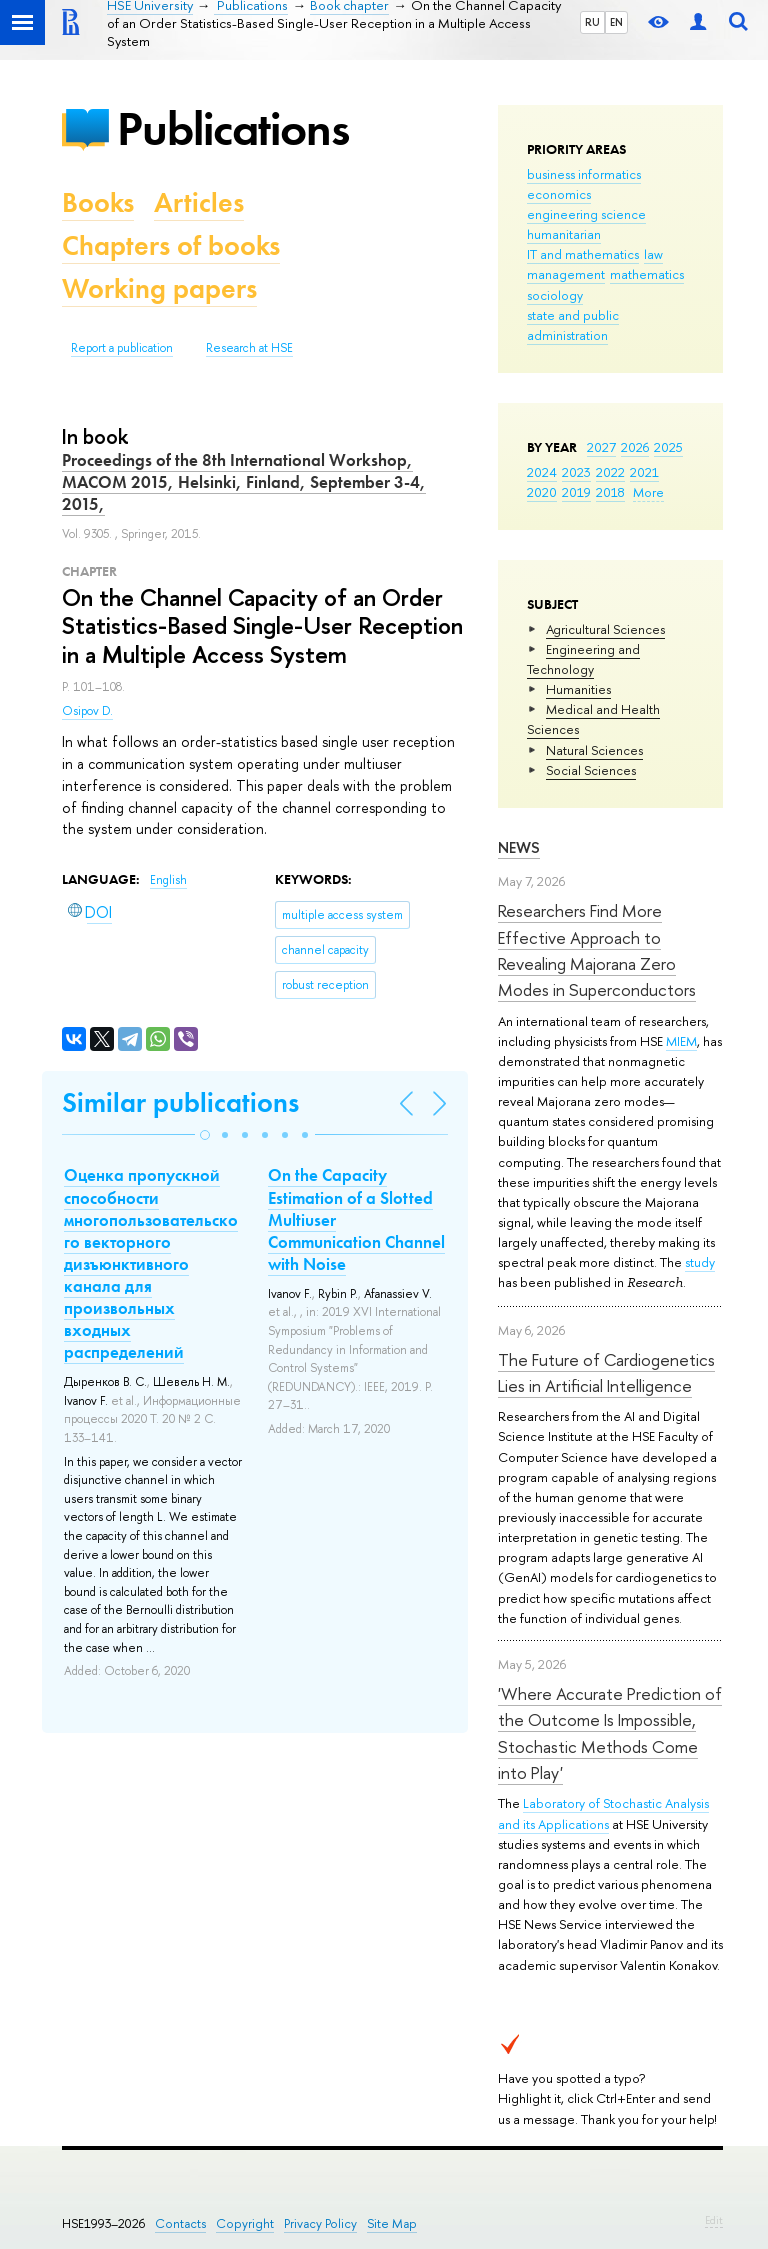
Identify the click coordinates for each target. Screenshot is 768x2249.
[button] (205, 1135)
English (168, 880)
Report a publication (122, 348)
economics (559, 194)
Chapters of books (171, 245)
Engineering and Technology (583, 659)
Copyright (245, 2223)
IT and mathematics (583, 254)
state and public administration (573, 325)
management (566, 274)
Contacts (180, 2223)
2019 (576, 492)
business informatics (584, 174)
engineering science (586, 214)
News (519, 847)
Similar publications (180, 1102)
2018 (610, 492)
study (700, 1262)
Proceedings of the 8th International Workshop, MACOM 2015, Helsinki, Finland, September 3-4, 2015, (244, 482)
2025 (668, 447)
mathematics (647, 274)
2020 (542, 492)
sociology (555, 295)
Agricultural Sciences (605, 629)
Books (98, 202)
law (653, 254)
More (648, 492)
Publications (233, 128)
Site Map (392, 2223)
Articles (199, 202)
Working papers (159, 288)
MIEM (681, 1041)
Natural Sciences (594, 750)
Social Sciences (591, 770)
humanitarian (564, 234)
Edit (714, 2220)
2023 (576, 472)
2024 (542, 472)
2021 (644, 472)
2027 (601, 447)
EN (616, 22)
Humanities (578, 689)
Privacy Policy (320, 2223)
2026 (635, 447)
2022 (610, 472)
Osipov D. (87, 711)
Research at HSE (249, 348)
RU (592, 22)
